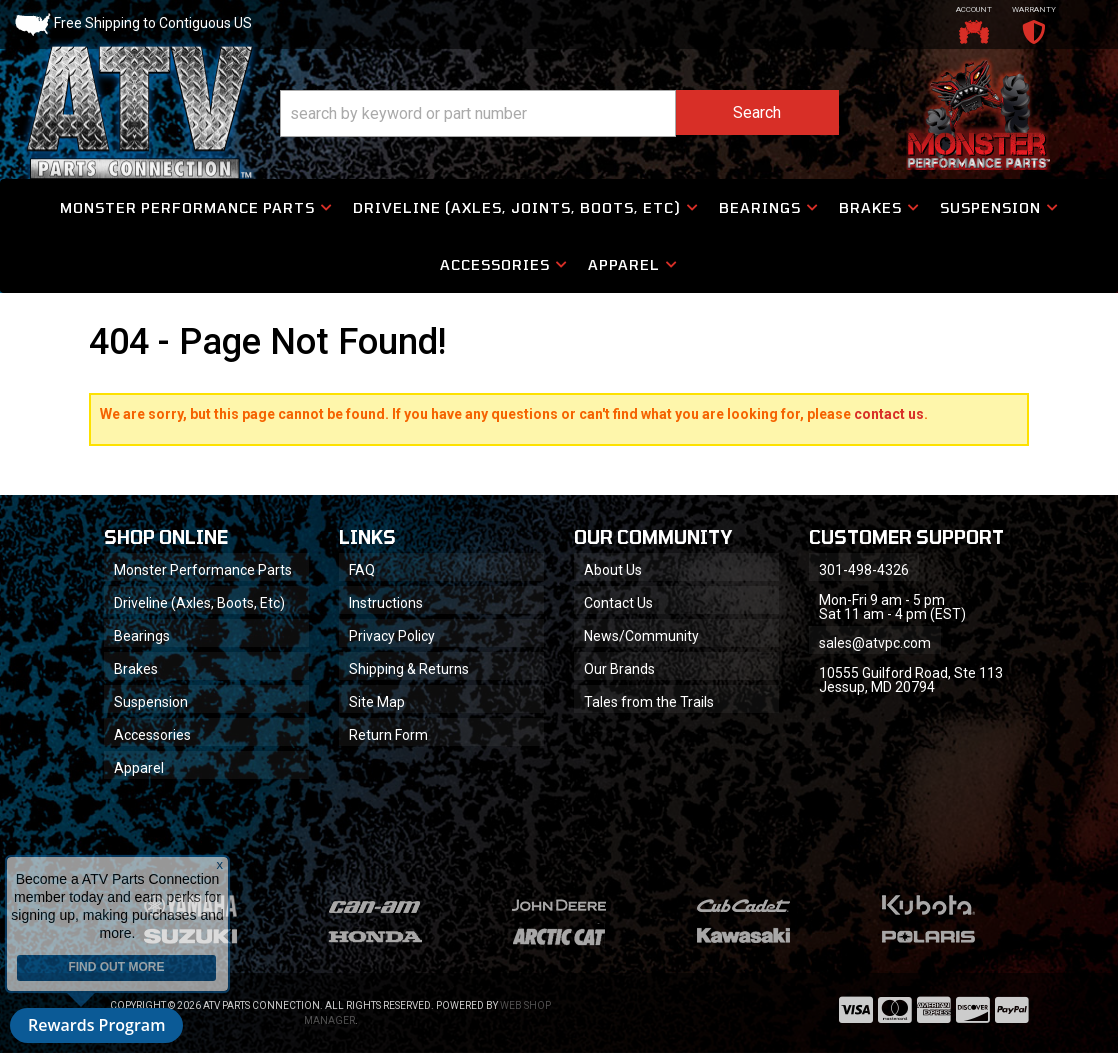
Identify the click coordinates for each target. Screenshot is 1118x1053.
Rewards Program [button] (96, 1025)
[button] (559, 113)
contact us (889, 414)
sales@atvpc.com (875, 643)
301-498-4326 (864, 570)
